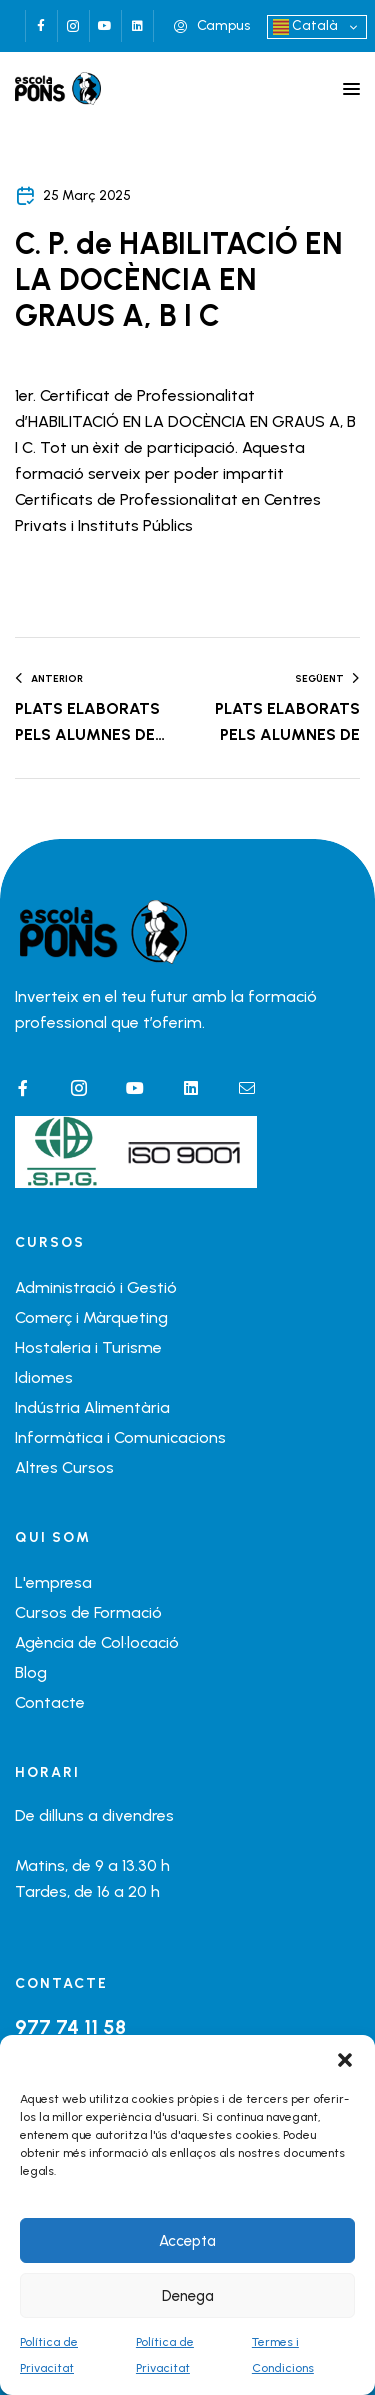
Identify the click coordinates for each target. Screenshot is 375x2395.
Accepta (187, 2241)
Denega (188, 2296)
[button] (345, 2060)
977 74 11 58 (70, 2027)
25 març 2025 (87, 195)
